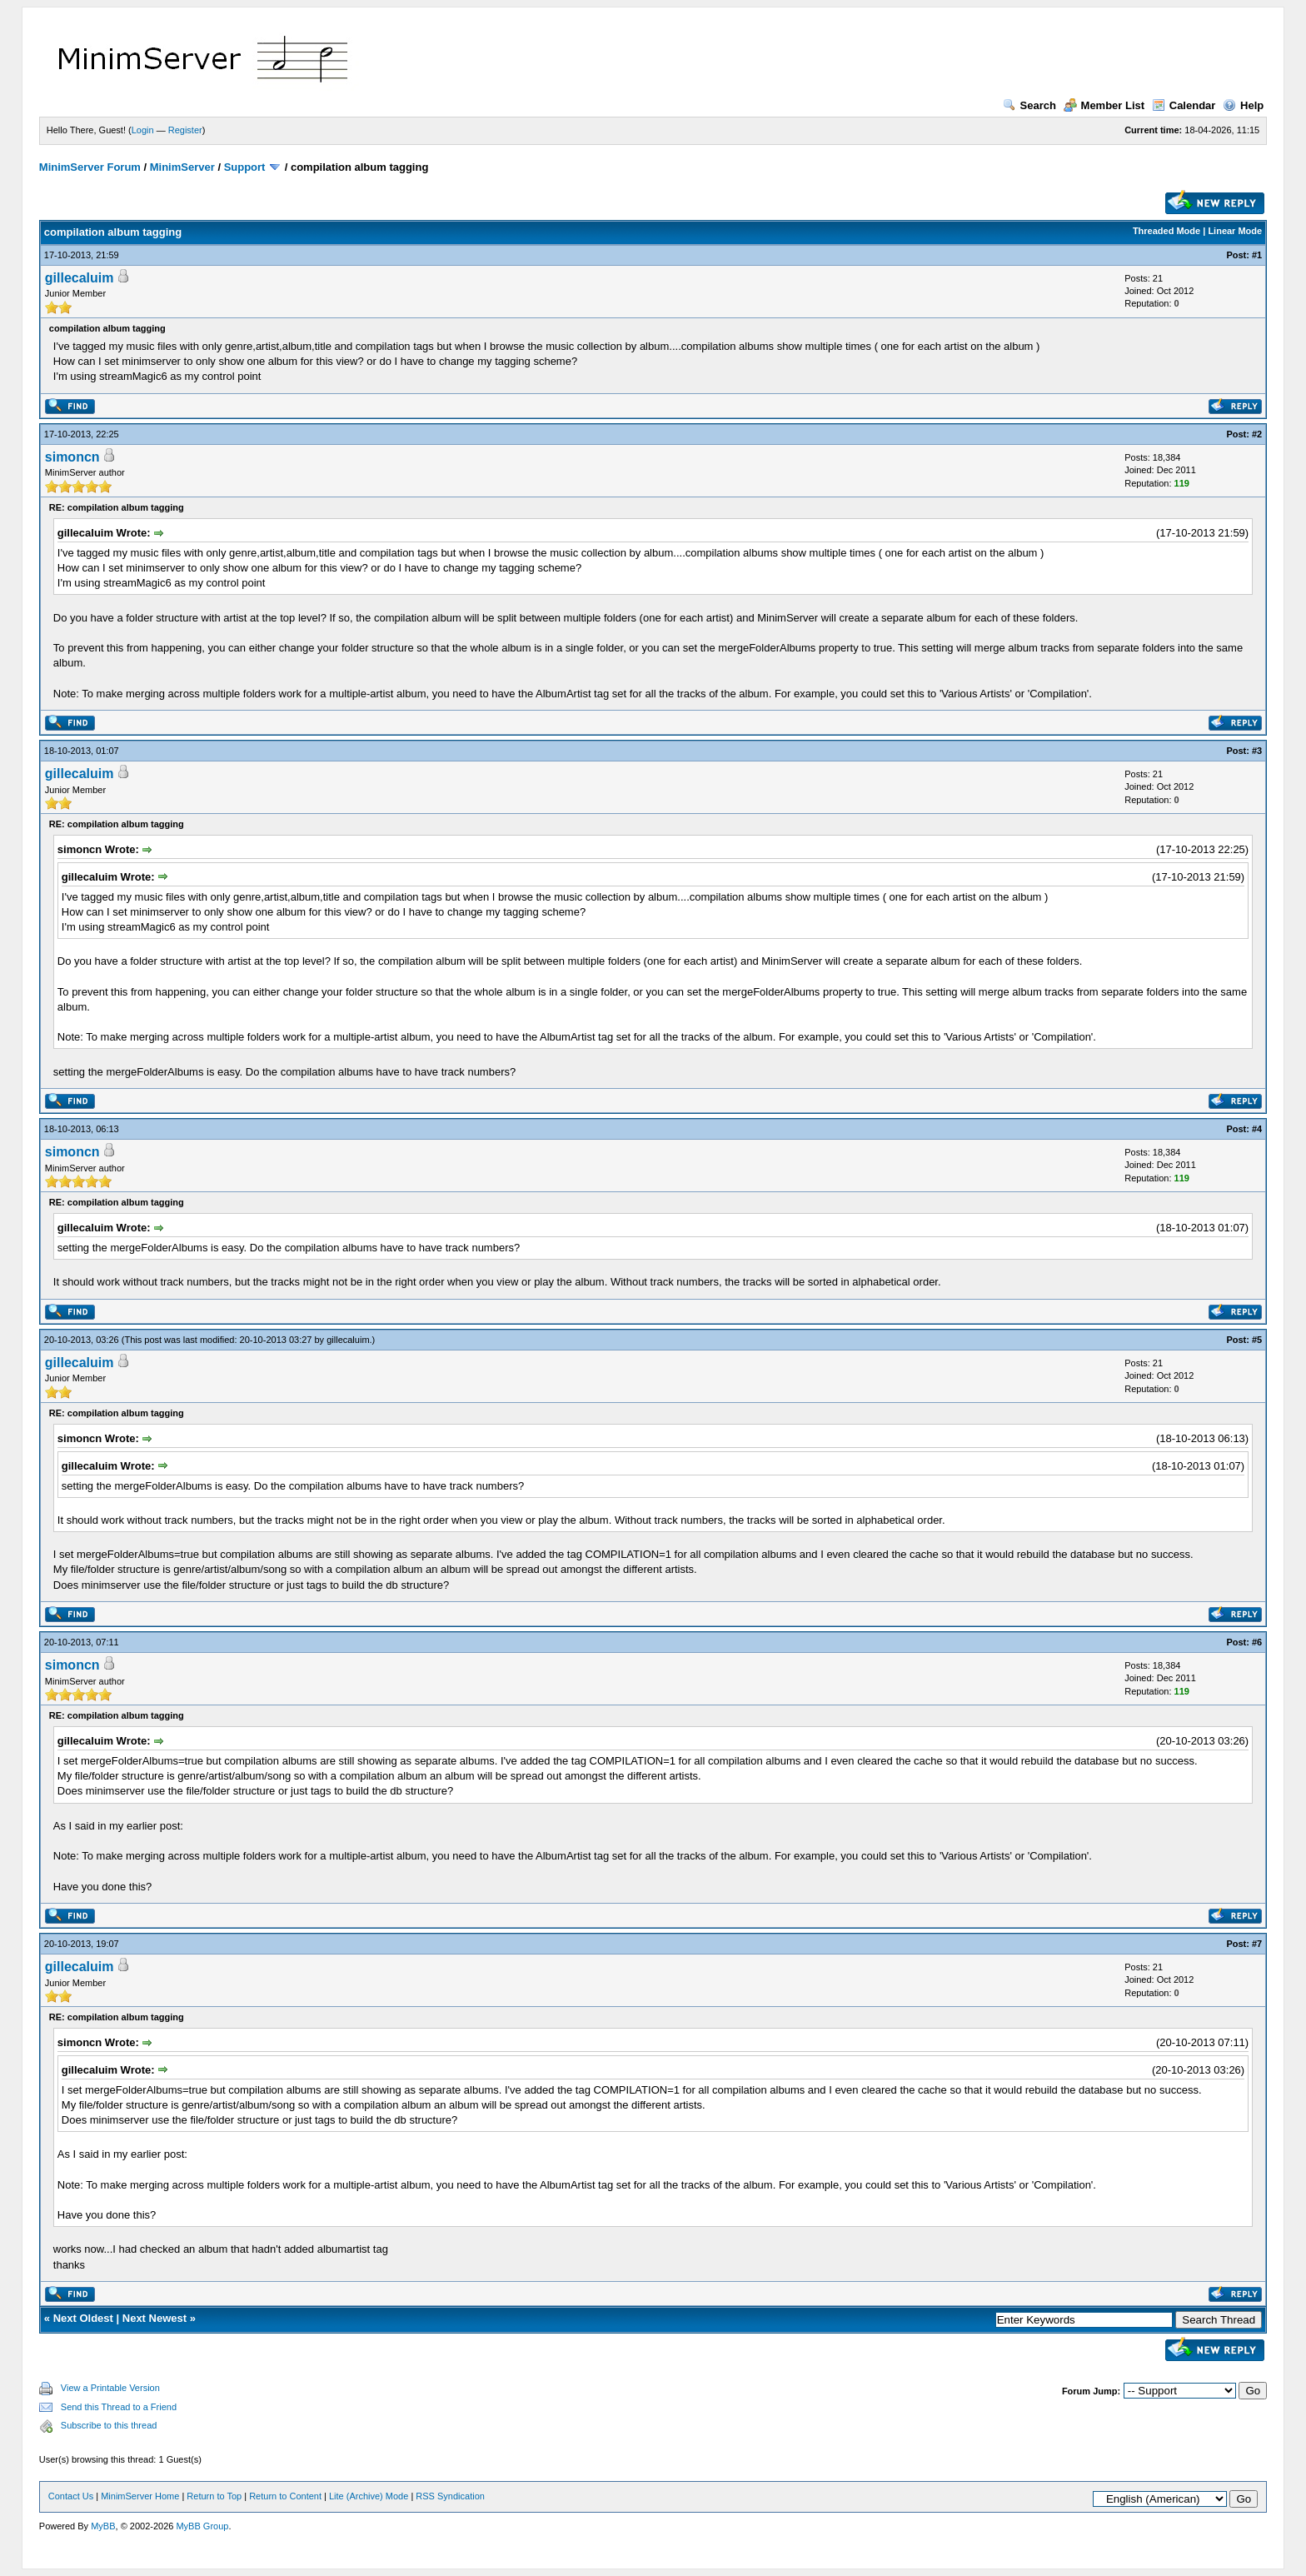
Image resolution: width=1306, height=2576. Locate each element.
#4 (1257, 1129)
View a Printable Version (110, 2388)
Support (245, 167)
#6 (1257, 1642)
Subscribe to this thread (109, 2425)
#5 (1257, 1340)
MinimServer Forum (90, 167)
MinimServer (182, 167)
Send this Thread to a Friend (119, 2407)
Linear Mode (1235, 231)
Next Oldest (83, 2318)
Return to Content (285, 2496)
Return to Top (214, 2496)
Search (1029, 105)
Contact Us (70, 2496)
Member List (1104, 105)
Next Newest (154, 2318)
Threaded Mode (1166, 231)
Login (143, 130)
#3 (1257, 751)
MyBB (103, 2526)
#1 (1257, 255)
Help (1243, 105)
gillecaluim (79, 278)
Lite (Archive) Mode (368, 2496)
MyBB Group (202, 2526)
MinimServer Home (140, 2496)
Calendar (1184, 105)
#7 (1257, 1944)
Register (185, 130)
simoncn (72, 457)
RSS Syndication (450, 2496)
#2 (1257, 434)
